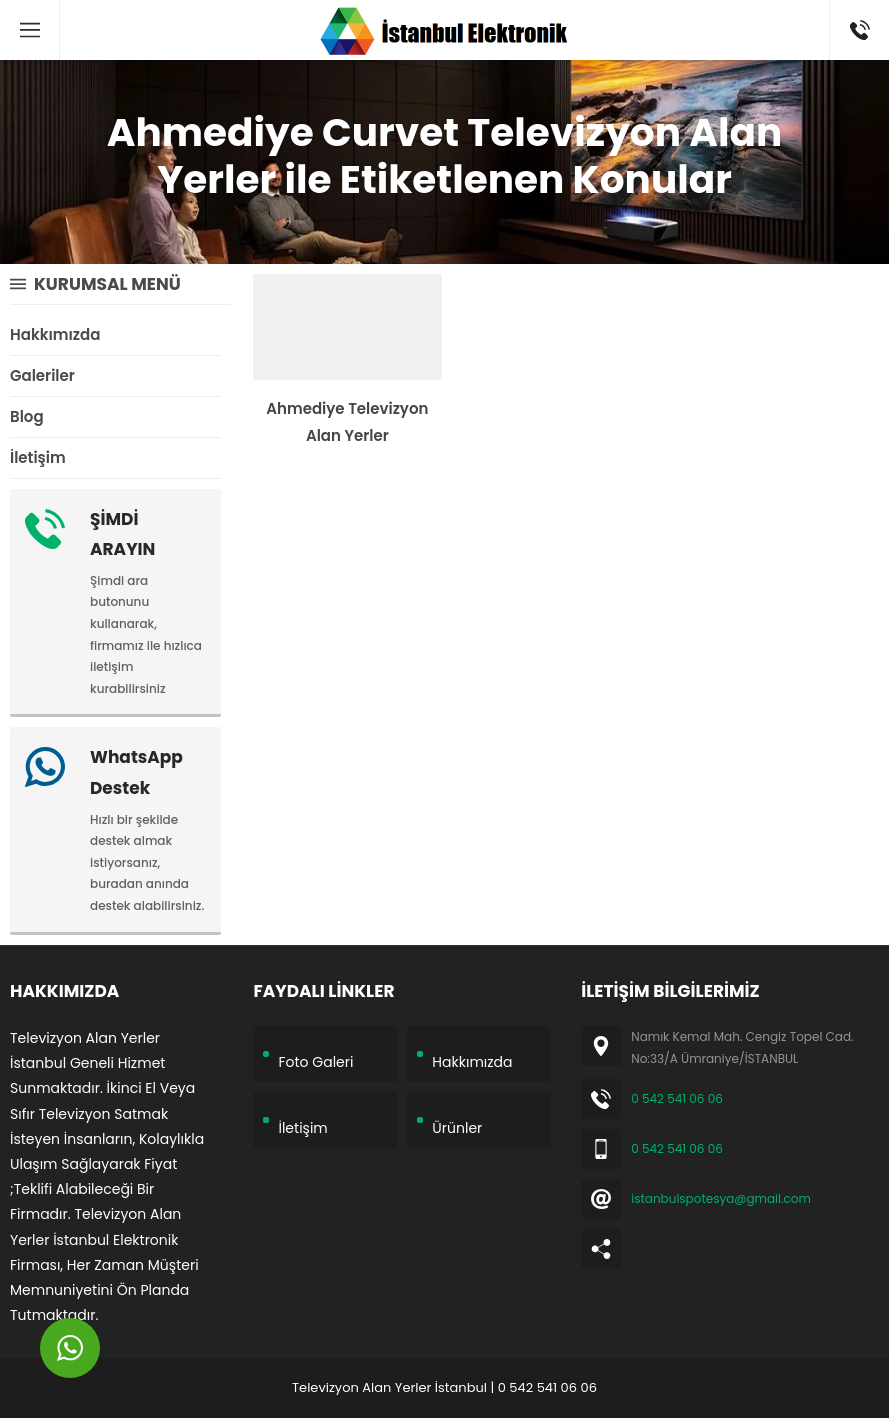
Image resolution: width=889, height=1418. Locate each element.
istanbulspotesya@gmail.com (721, 1198)
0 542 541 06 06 (677, 1098)
